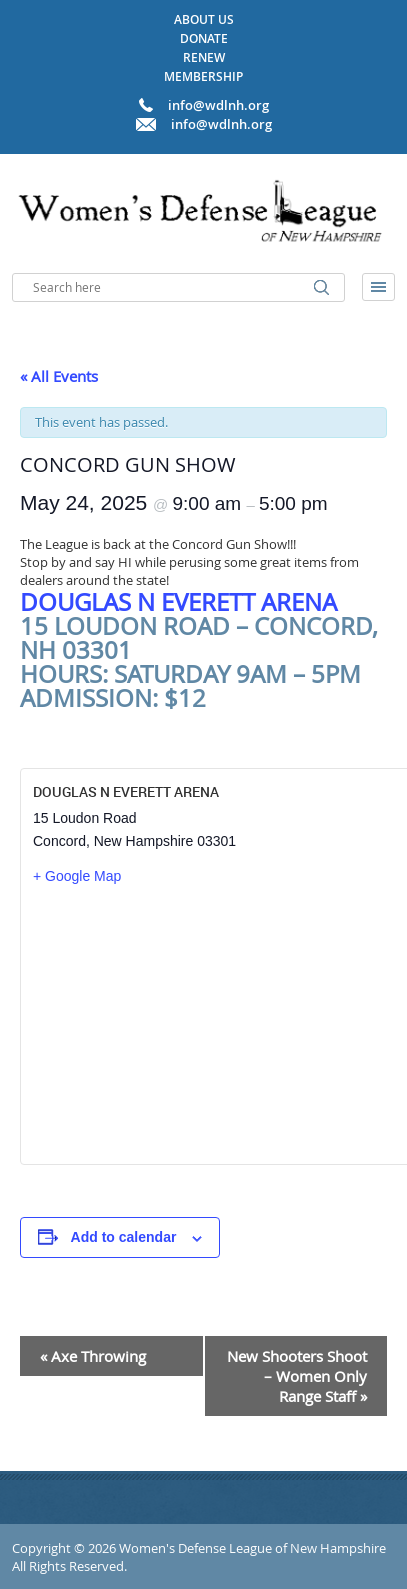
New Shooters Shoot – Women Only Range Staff (297, 1376)
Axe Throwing (93, 1356)
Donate (204, 38)
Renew (204, 57)
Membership (203, 76)
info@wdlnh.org (221, 124)
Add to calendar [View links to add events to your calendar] (124, 1237)
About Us (204, 19)
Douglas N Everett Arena (178, 602)
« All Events (59, 376)
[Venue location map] (216, 1024)
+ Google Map (77, 876)
